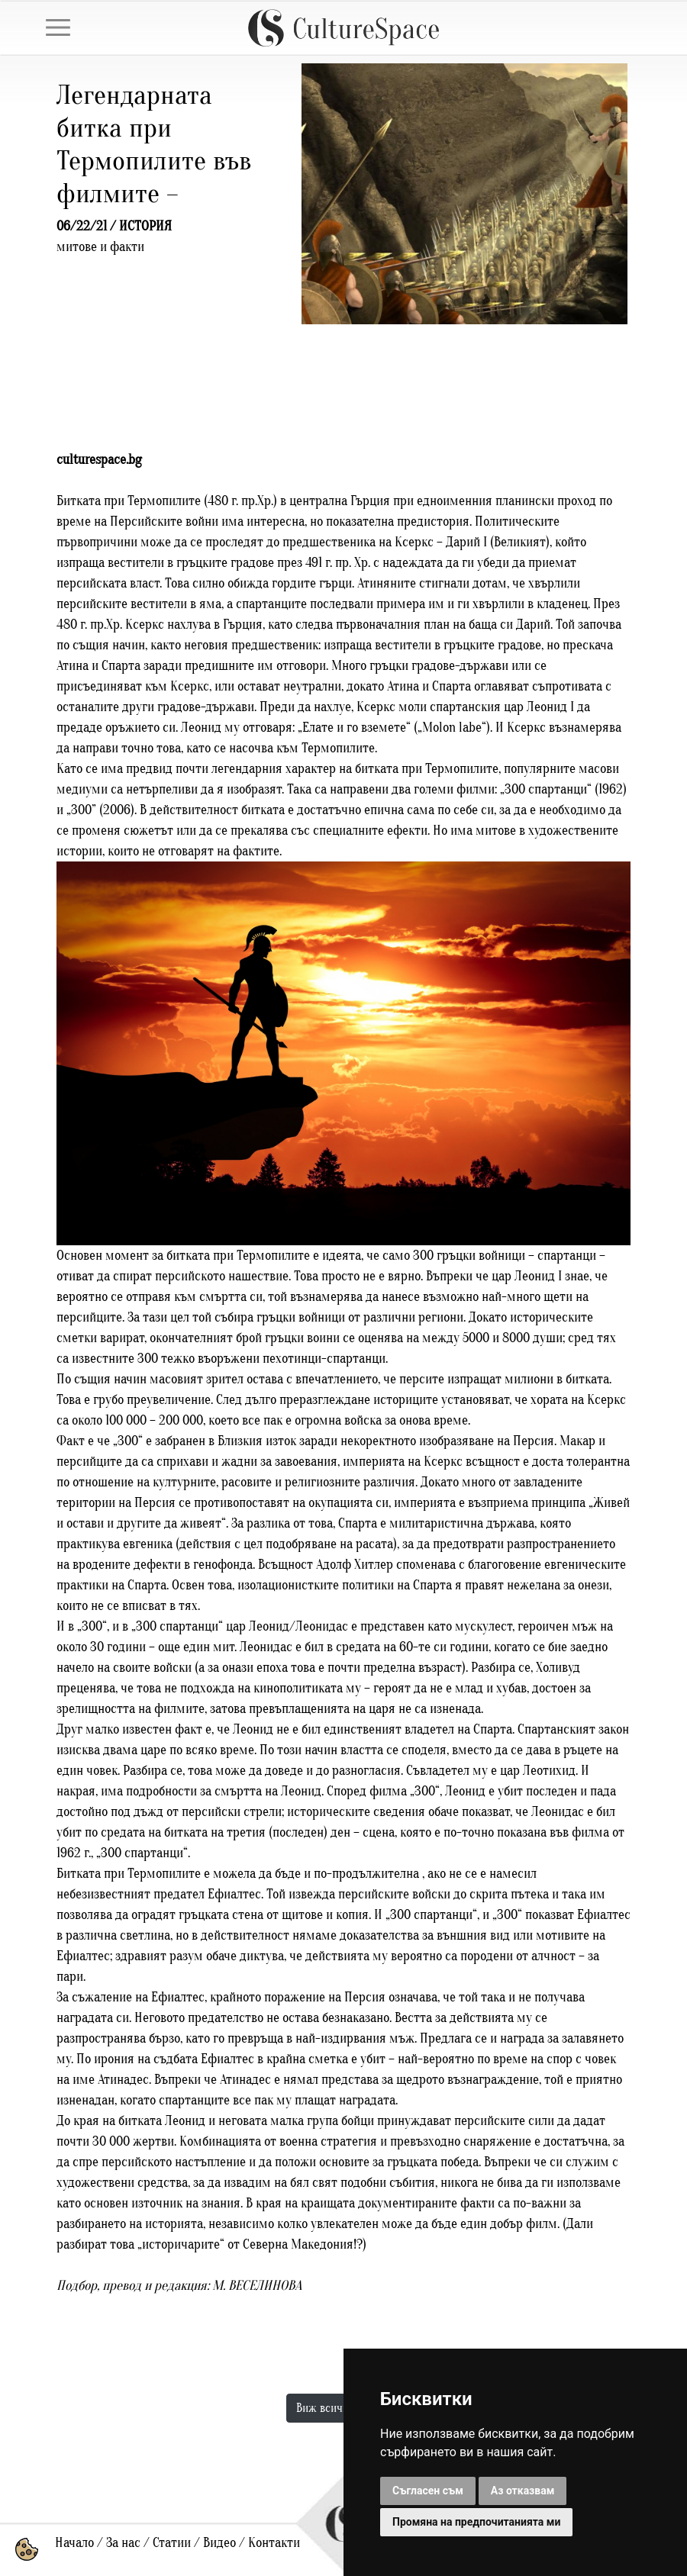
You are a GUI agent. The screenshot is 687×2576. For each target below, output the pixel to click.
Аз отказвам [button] (523, 2490)
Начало (74, 2543)
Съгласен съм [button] (427, 2490)
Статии (172, 2543)
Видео (219, 2543)
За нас (123, 2543)
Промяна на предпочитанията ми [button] (476, 2522)
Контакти (274, 2543)
